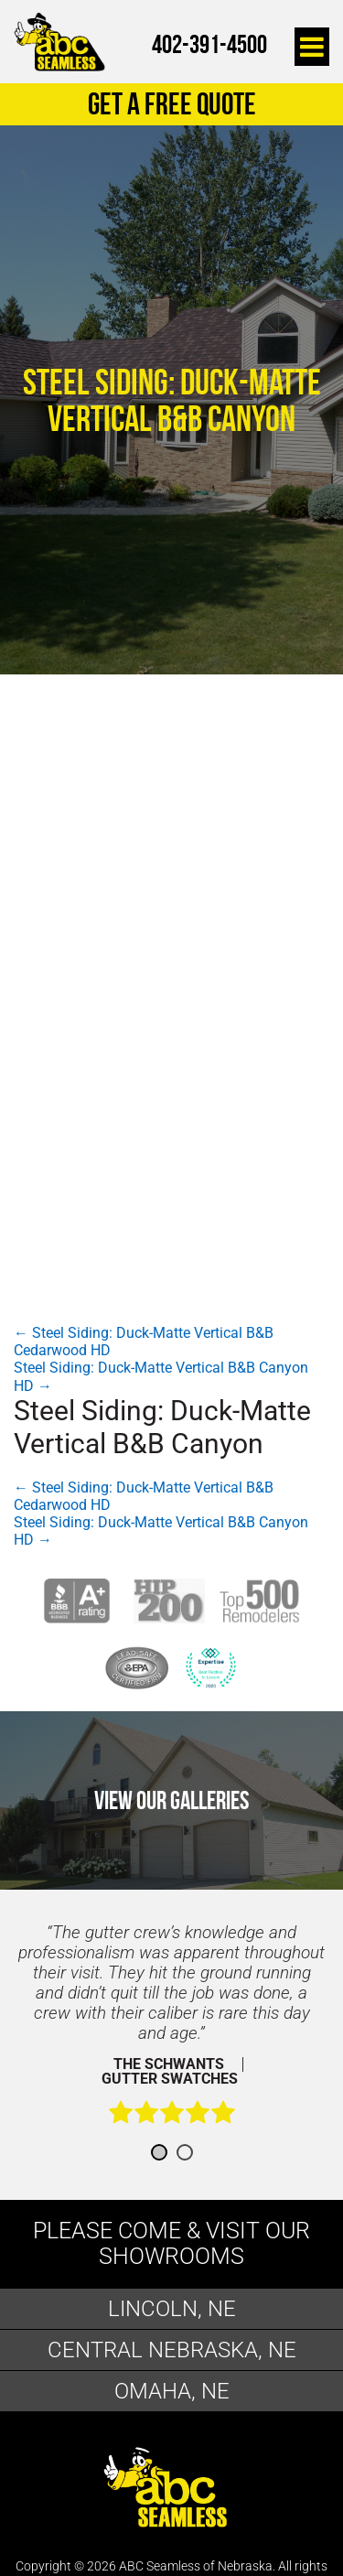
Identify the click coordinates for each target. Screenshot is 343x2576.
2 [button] (185, 2152)
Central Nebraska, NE (172, 2350)
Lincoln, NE (172, 2309)
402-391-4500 (209, 44)
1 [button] (159, 2152)
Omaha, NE (172, 2391)
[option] (171, 2033)
